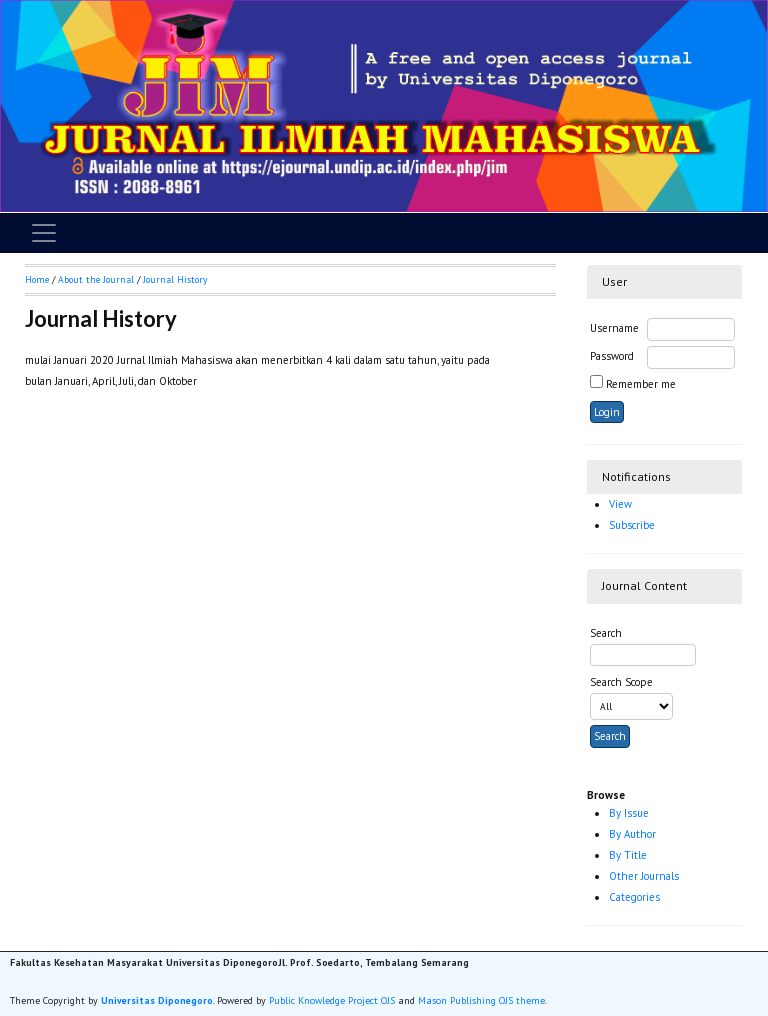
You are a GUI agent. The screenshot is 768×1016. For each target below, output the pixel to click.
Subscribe (632, 525)
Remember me (641, 384)
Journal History (175, 279)
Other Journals (644, 876)
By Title (628, 855)
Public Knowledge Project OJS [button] (332, 1000)
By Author (632, 834)
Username (614, 328)
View (620, 504)
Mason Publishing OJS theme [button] (481, 1000)
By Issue (629, 813)
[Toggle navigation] (44, 233)
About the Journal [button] (96, 279)
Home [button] (37, 279)
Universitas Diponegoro (157, 1000)
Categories (634, 897)
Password (612, 356)
